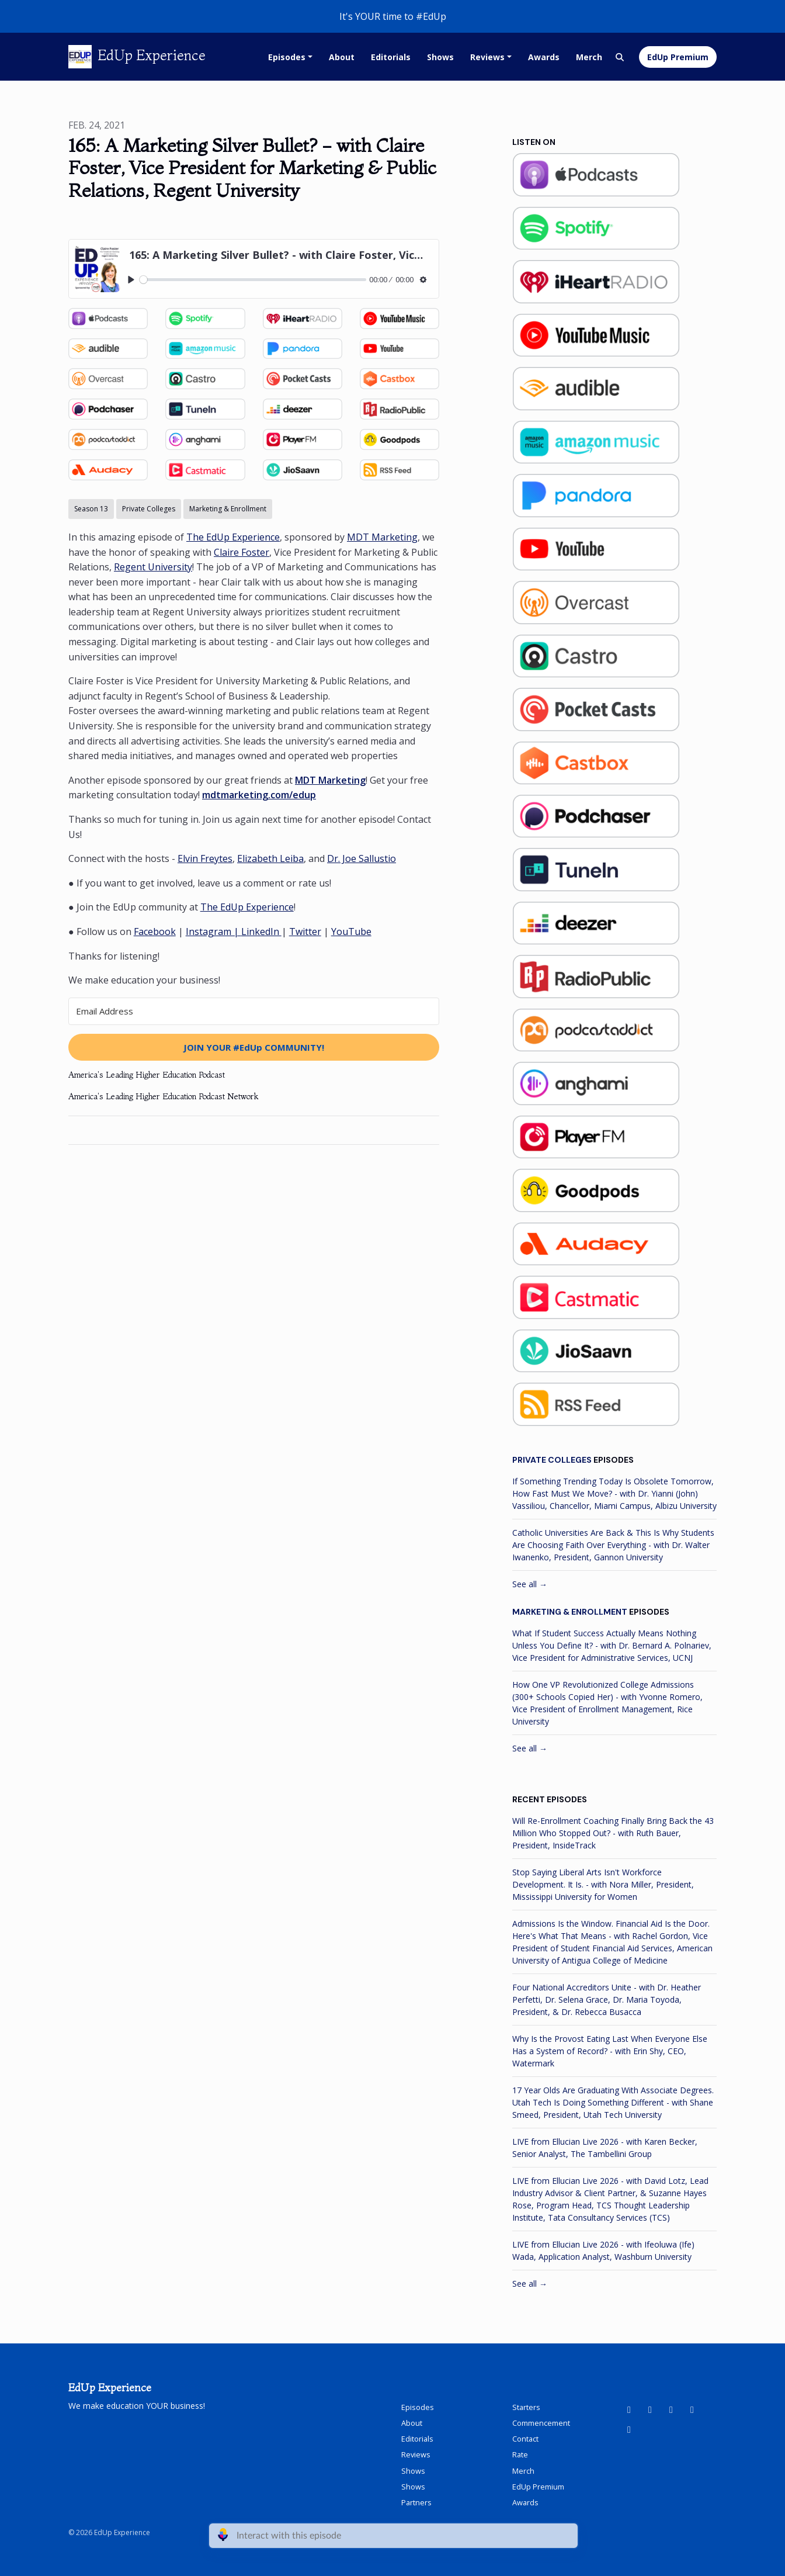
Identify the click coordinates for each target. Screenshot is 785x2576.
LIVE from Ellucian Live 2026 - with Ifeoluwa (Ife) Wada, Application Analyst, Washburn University (603, 2250)
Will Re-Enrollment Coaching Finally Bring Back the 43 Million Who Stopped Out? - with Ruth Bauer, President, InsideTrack (613, 1833)
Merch (589, 57)
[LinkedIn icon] (650, 2409)
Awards (544, 57)
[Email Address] (253, 1011)
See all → (529, 1584)
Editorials (391, 57)
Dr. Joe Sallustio (361, 858)
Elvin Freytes (205, 858)
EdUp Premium (677, 57)
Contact (525, 2438)
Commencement (541, 2423)
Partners (416, 2502)
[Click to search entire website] (620, 57)
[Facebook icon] (671, 2409)
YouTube (351, 931)
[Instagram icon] (692, 2409)
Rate (520, 2454)
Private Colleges (552, 1460)
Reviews (487, 57)
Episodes (286, 57)
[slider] (253, 279)
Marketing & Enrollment (569, 1611)
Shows (440, 57)
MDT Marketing (382, 537)
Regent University (153, 566)
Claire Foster (241, 552)
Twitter (305, 931)
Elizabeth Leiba (270, 858)
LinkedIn (261, 931)
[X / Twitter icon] (629, 2429)
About (342, 57)
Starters (526, 2407)
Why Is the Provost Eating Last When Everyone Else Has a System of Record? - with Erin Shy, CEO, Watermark (609, 2051)
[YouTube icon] (629, 2409)
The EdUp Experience (233, 537)
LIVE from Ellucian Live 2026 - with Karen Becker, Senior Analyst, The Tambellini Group (604, 2147)
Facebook (155, 931)
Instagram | (213, 931)
